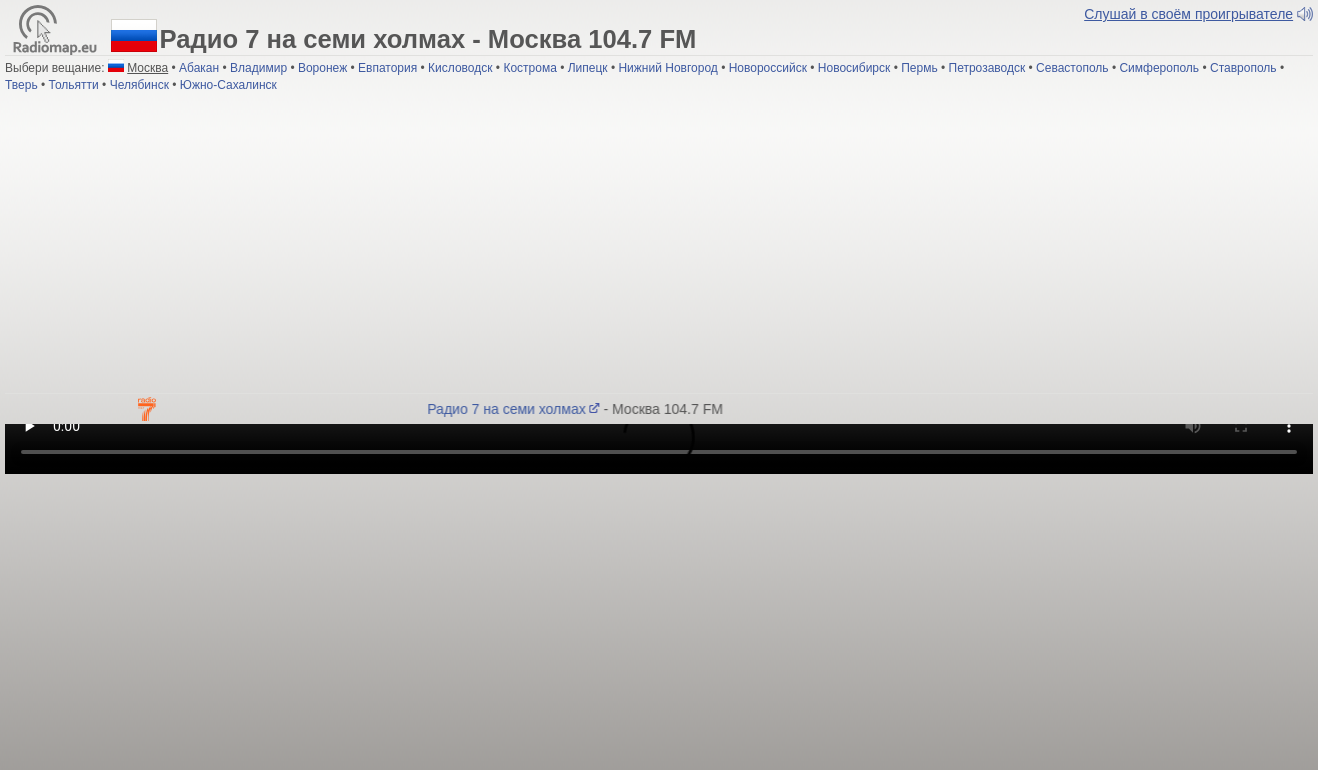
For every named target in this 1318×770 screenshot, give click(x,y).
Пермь (919, 68)
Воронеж (322, 68)
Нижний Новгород (667, 68)
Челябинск (139, 85)
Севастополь (1072, 68)
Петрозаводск (987, 68)
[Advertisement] (659, 243)
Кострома (529, 68)
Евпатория (387, 68)
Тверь (21, 85)
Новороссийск (768, 68)
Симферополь (1159, 68)
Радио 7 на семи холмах (516, 409)
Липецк (588, 68)
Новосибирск (854, 68)
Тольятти (74, 85)
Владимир (258, 68)
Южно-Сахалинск (228, 85)
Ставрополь (1243, 68)
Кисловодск (460, 68)
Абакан (199, 68)
